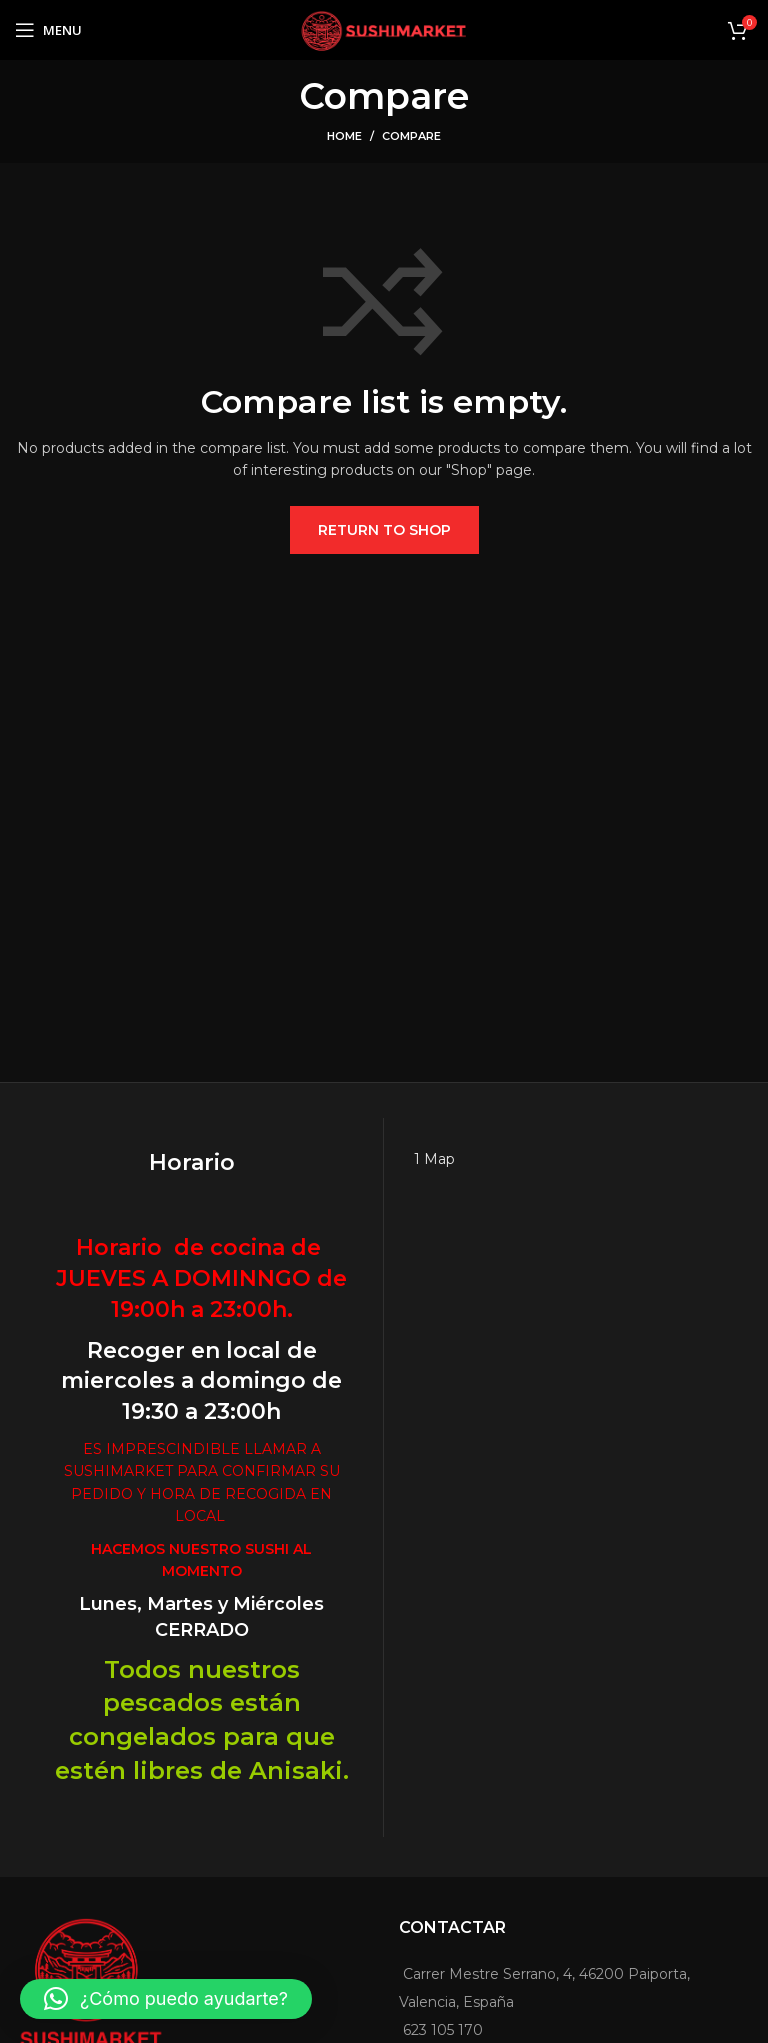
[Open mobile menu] (48, 30)
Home (344, 136)
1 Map (434, 1159)
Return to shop (384, 530)
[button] (166, 1999)
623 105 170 (443, 2030)
